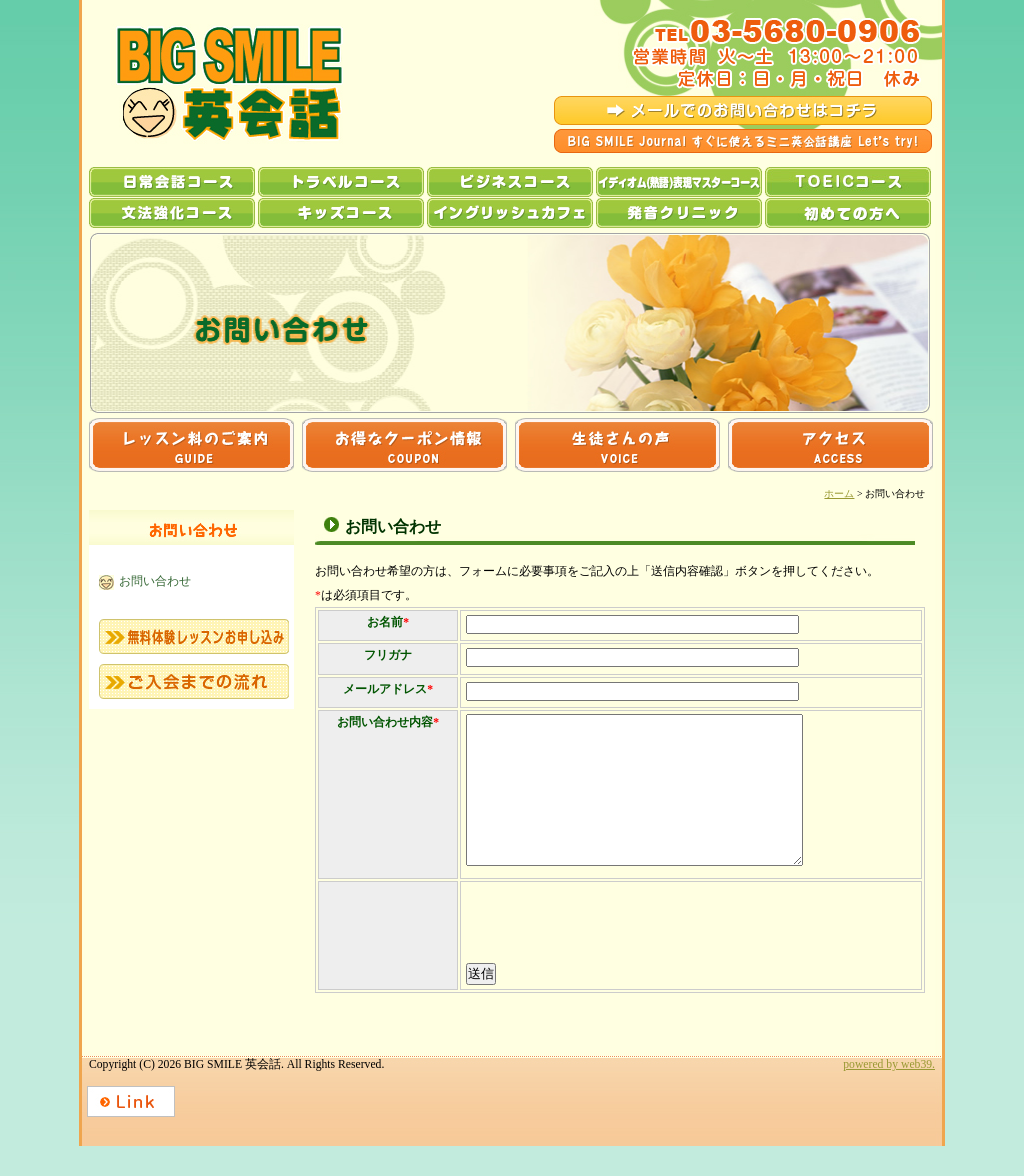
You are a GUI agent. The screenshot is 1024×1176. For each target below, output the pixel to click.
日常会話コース (172, 182)
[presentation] (616, 954)
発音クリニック (679, 213)
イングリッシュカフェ (510, 213)
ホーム (839, 493)
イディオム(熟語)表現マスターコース (679, 182)
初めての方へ (848, 213)
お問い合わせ (155, 581)
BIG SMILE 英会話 (211, 83)
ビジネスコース (510, 182)
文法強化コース (172, 213)
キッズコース (341, 213)
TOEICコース (848, 182)
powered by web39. (889, 1094)
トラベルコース (341, 182)
